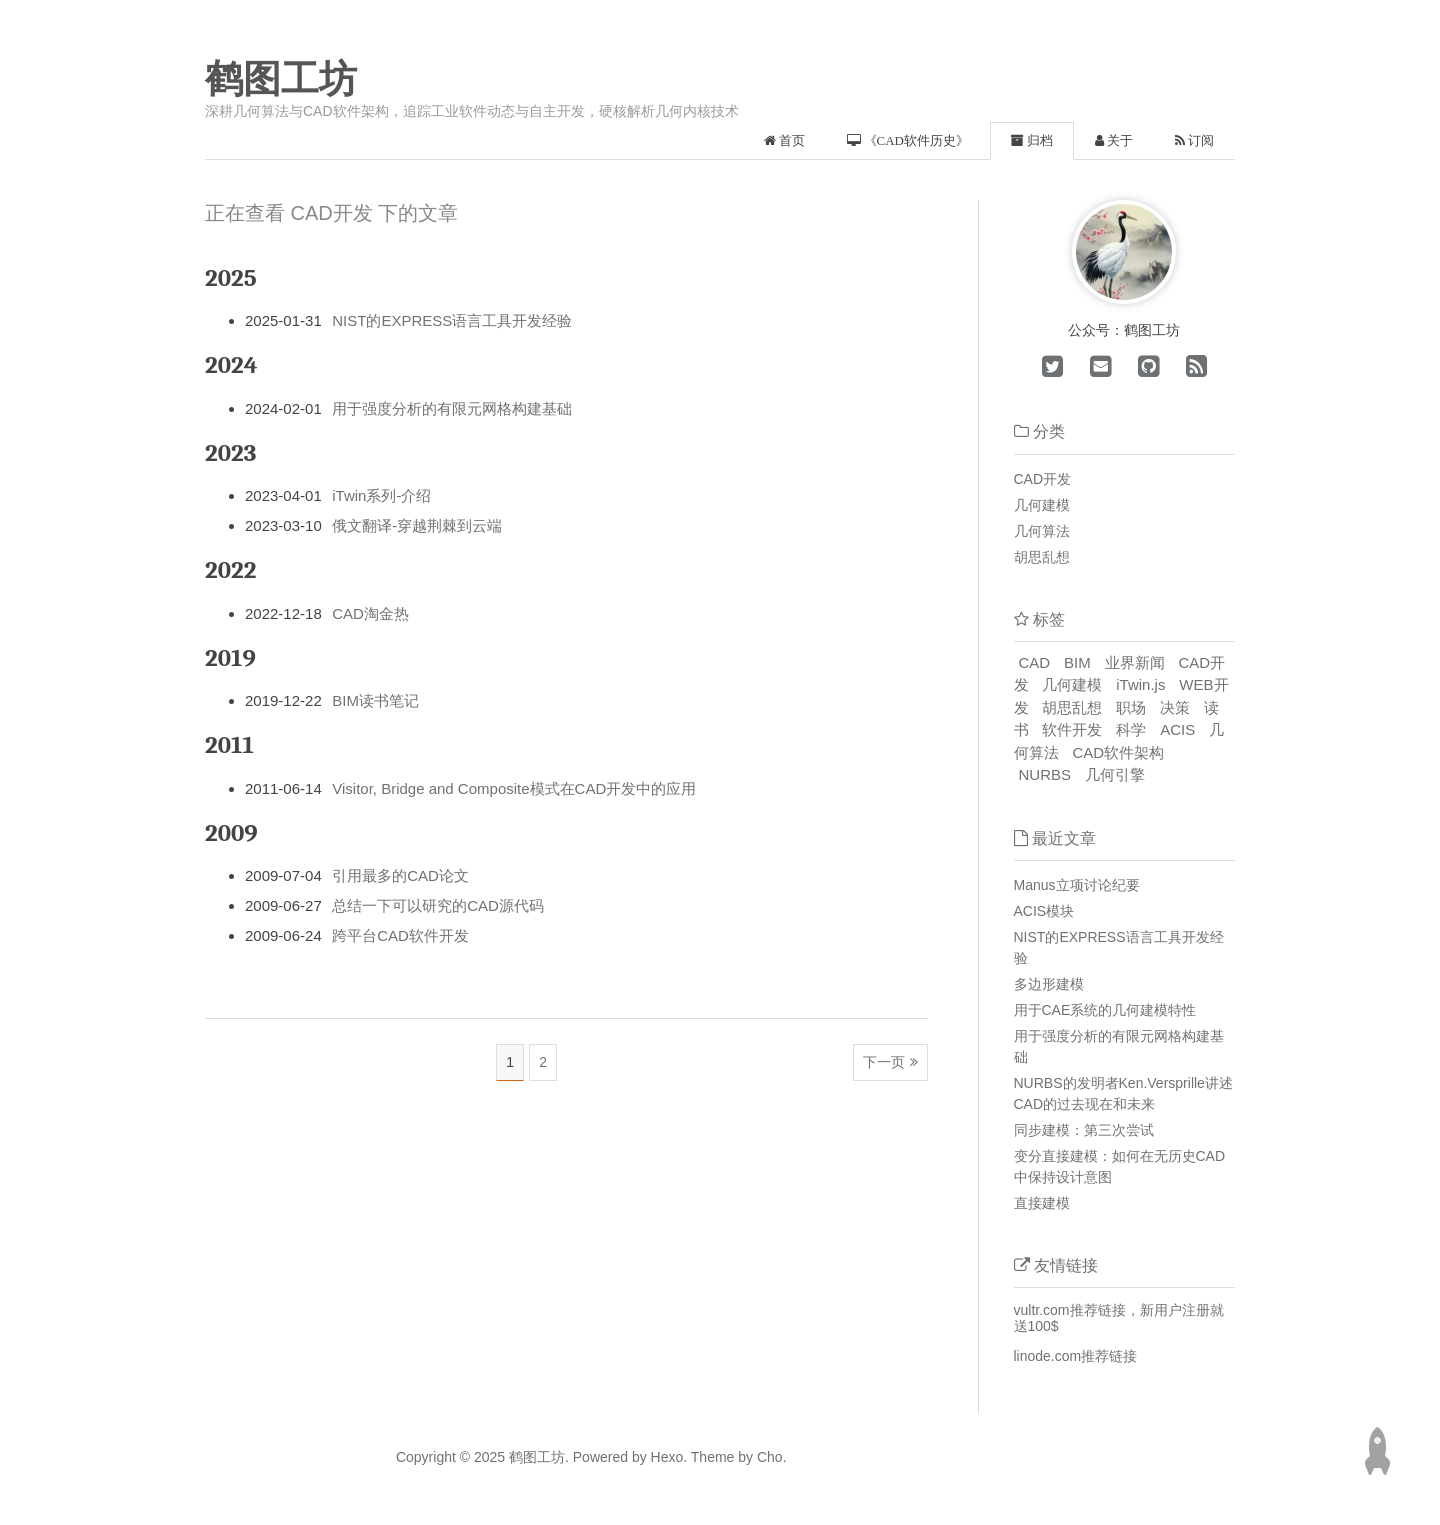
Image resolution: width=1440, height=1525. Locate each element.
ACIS (1177, 729)
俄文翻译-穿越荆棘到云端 (417, 525)
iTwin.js (1140, 684)
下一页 (884, 1062)
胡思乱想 (1042, 557)
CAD (1035, 662)
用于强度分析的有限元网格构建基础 (452, 408)
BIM (1077, 662)
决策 (1175, 707)
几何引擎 (1115, 774)
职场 (1131, 707)
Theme (710, 1457)
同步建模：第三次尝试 (1084, 1130)
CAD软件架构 (1118, 752)
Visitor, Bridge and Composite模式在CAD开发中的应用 (514, 788)
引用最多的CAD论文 (400, 875)
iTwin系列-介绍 (381, 495)
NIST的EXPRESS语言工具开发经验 (452, 320)
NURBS (1045, 774)
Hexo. (667, 1457)
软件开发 (1072, 729)
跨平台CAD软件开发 (400, 935)
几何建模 (1042, 505)
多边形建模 (1049, 984)
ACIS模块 (1044, 911)
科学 (1131, 729)
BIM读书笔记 (375, 700)
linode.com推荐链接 (1076, 1356)
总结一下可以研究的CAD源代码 (438, 905)
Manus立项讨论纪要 (1077, 885)
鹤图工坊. (539, 1457)
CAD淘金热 (370, 613)
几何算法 (1042, 531)
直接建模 (1042, 1203)
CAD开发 (1043, 479)
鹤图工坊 (281, 79)
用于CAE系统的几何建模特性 (1105, 1010)
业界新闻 (1135, 662)
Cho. (769, 1457)
